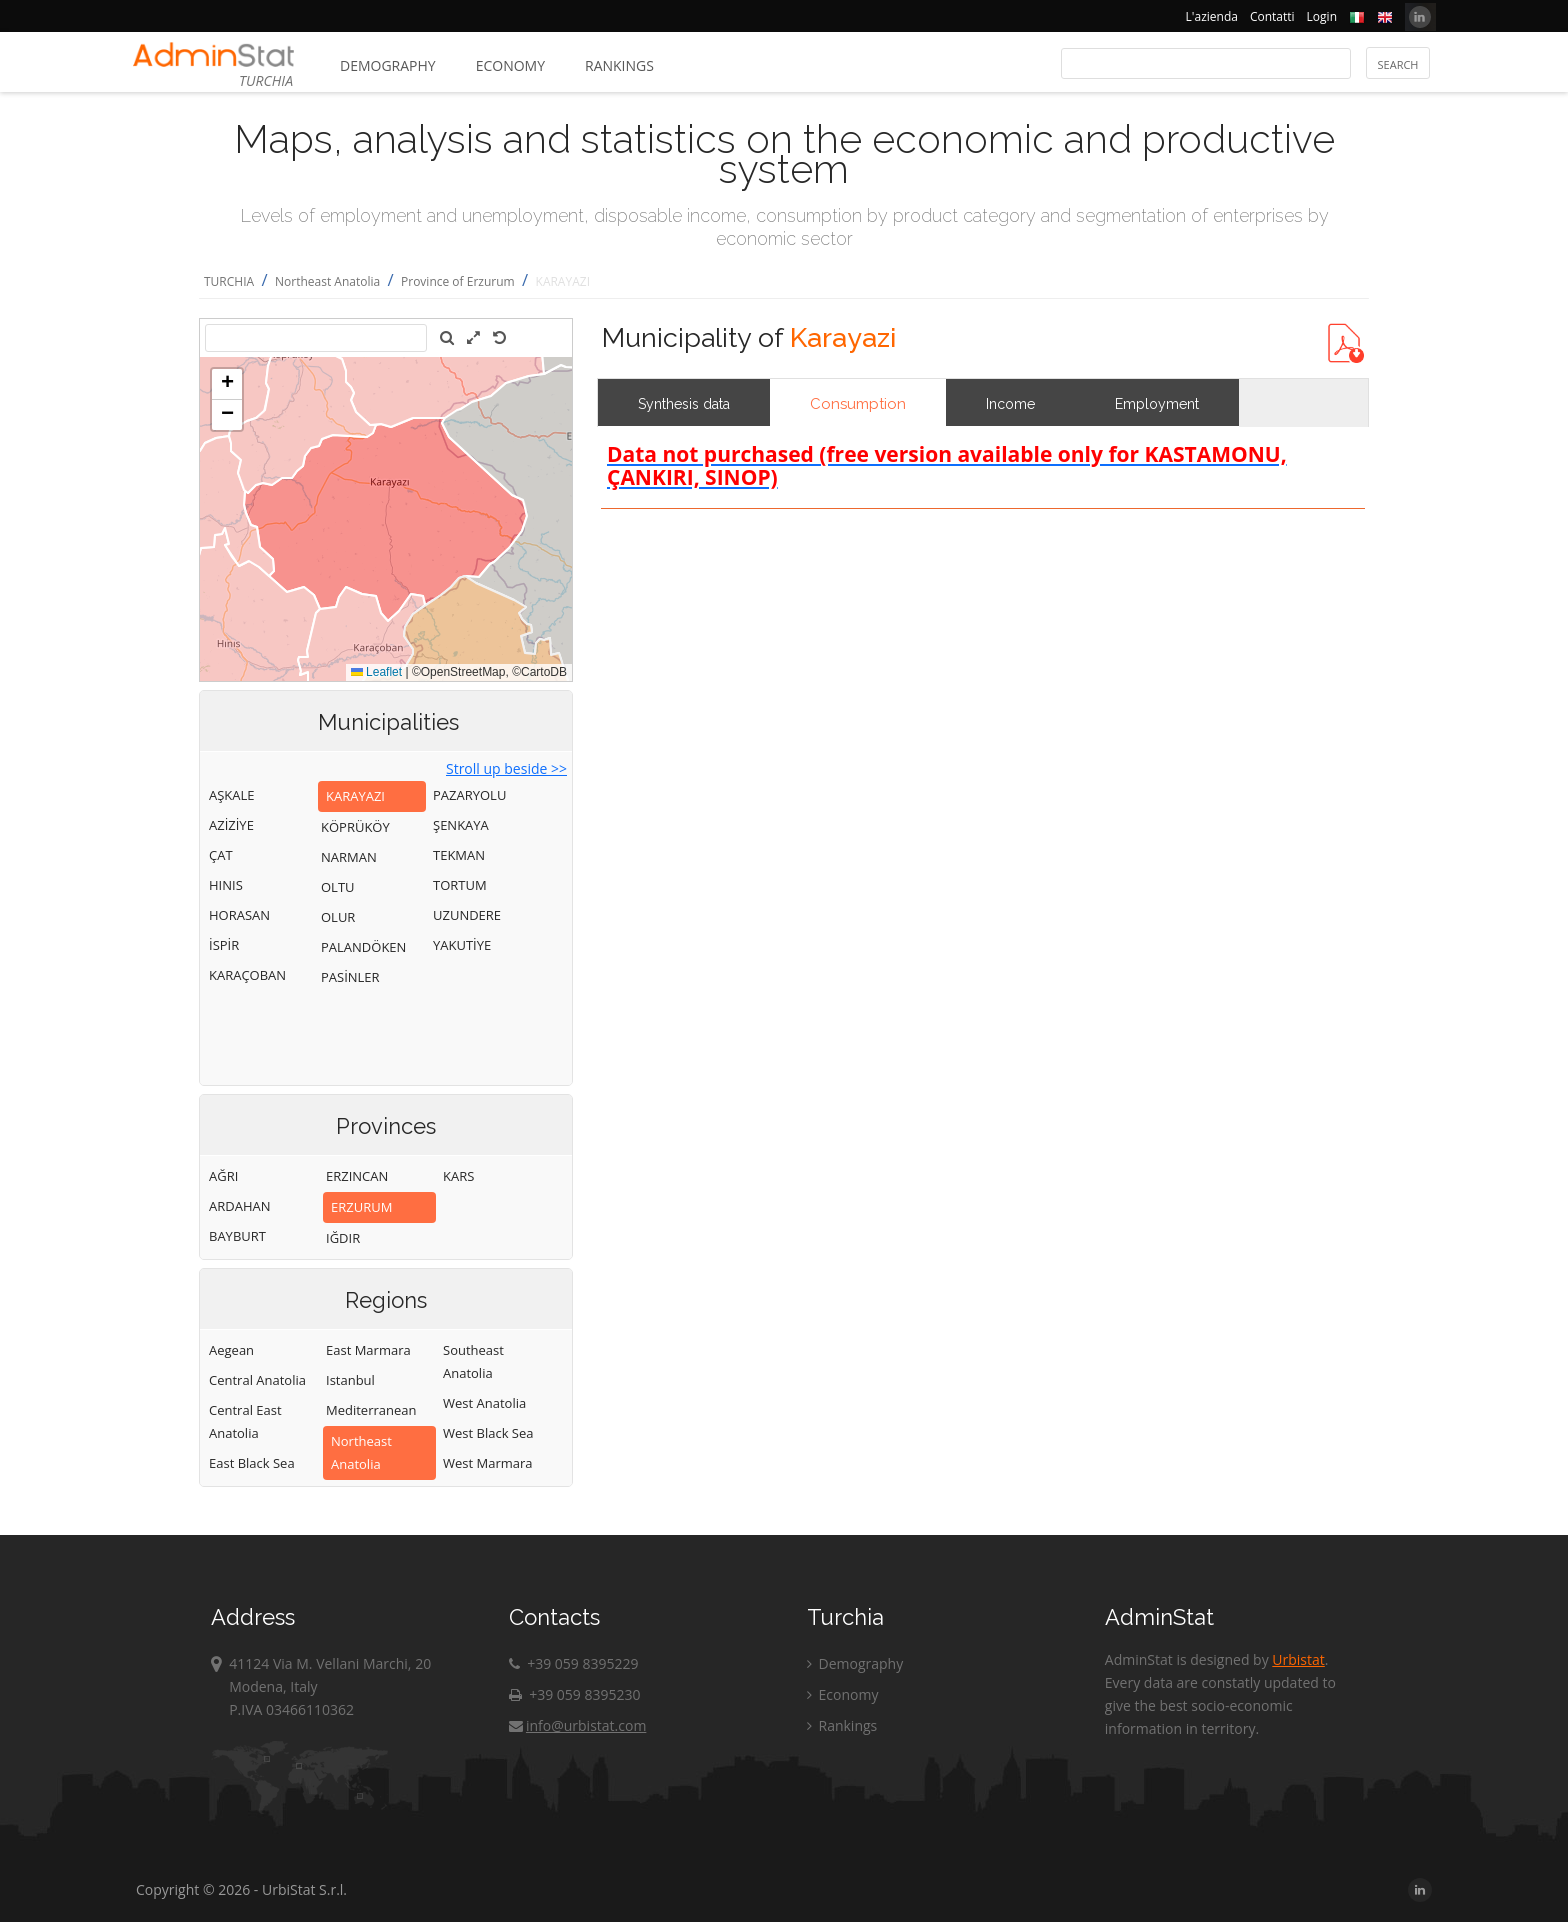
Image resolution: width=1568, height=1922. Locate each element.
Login (1322, 16)
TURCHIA (229, 281)
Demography (388, 65)
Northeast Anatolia (327, 281)
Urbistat (1298, 1659)
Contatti (1272, 16)
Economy (510, 65)
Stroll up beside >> (506, 768)
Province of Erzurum (458, 281)
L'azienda (1212, 16)
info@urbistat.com (577, 1725)
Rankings (619, 65)
